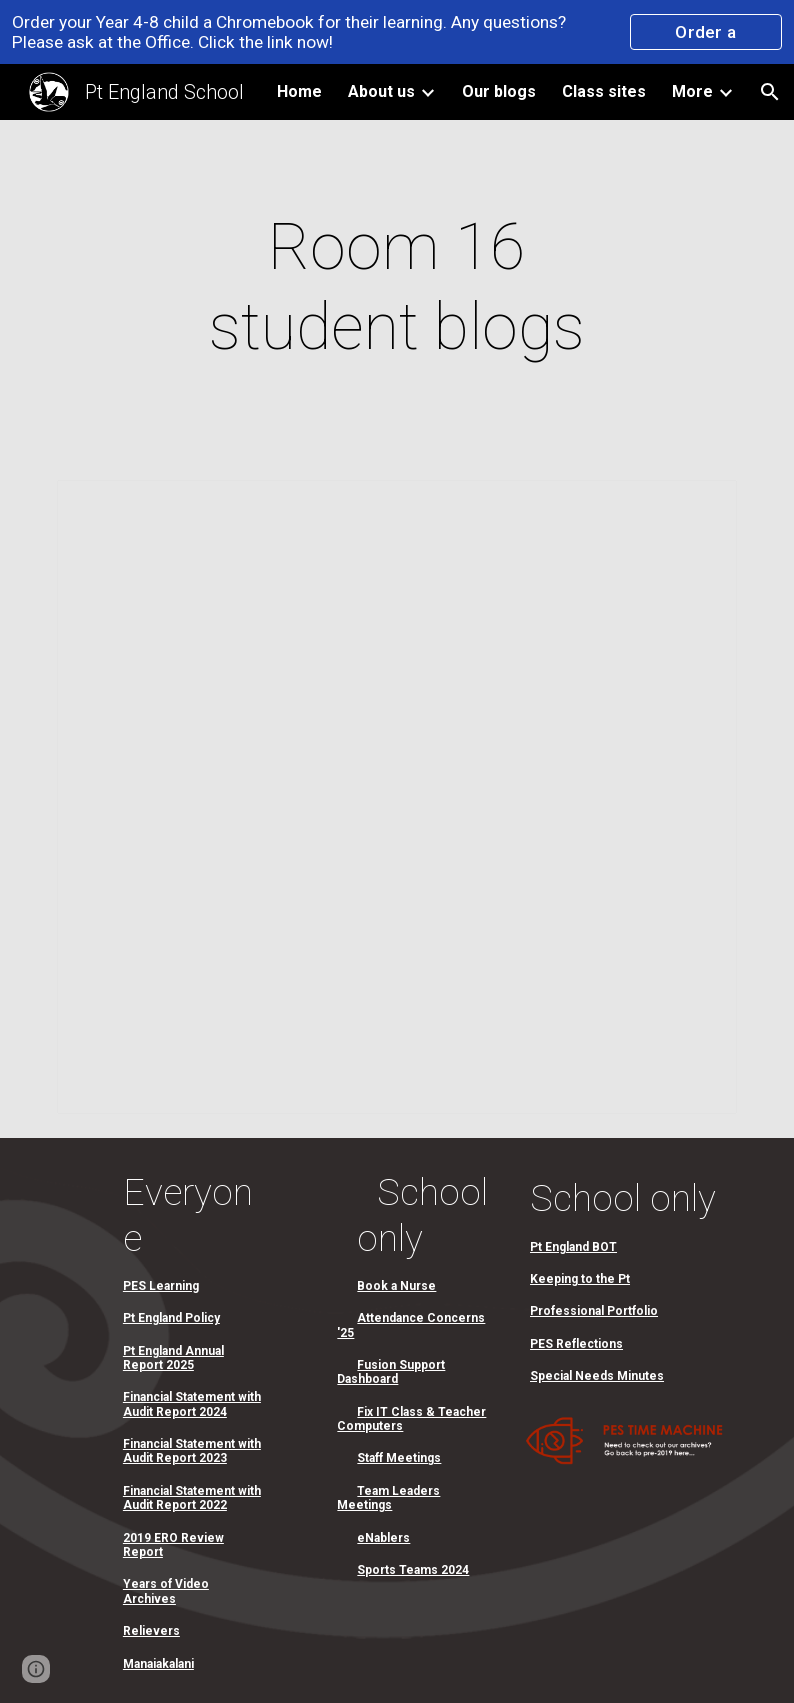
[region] (397, 32)
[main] (397, 288)
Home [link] (299, 91)
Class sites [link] (604, 91)
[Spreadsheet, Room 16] (397, 797)
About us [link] (381, 91)
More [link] (692, 91)
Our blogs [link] (499, 91)
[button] (770, 92)
